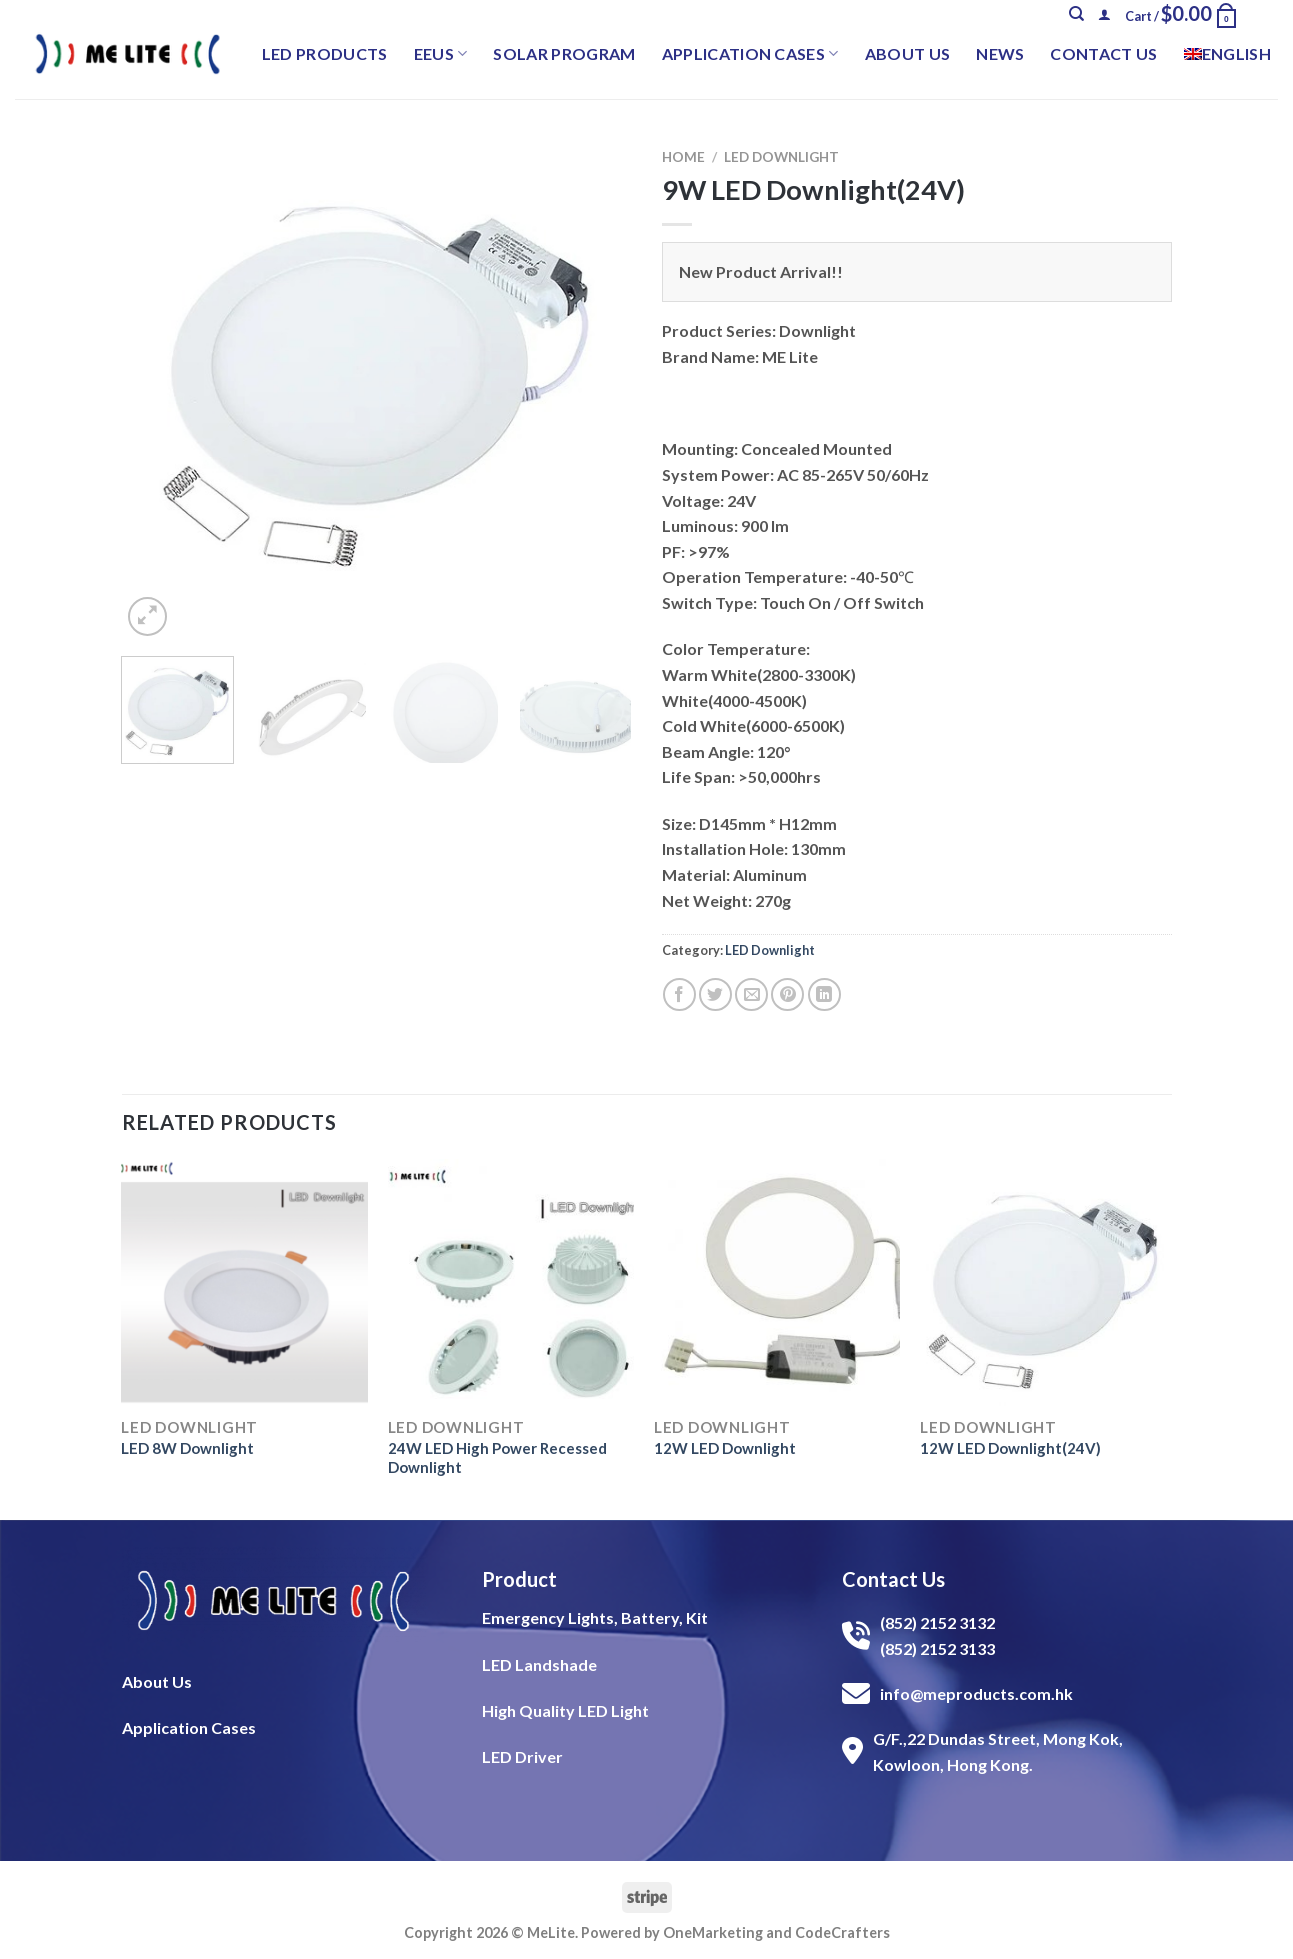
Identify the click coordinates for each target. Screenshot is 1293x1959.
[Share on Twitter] (715, 994)
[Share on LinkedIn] (824, 994)
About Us (908, 53)
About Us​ (157, 1681)
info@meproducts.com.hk (976, 1693)
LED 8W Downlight (187, 1448)
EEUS (441, 54)
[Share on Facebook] (679, 994)
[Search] (1076, 14)
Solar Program (564, 53)
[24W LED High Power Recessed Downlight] (511, 1282)
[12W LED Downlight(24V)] (1043, 1282)
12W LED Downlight (725, 1448)
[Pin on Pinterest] (787, 994)
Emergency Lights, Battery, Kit (595, 1617)
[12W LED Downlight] (777, 1282)
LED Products (325, 53)
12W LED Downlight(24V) (1010, 1448)
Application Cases (750, 54)
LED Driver (522, 1756)
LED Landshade (539, 1664)
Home (683, 157)
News (1000, 53)
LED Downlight (781, 157)
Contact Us (1103, 53)
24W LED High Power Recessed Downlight (497, 1458)
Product (519, 1579)
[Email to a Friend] (751, 994)
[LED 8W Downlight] (244, 1282)
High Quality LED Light (565, 1710)
